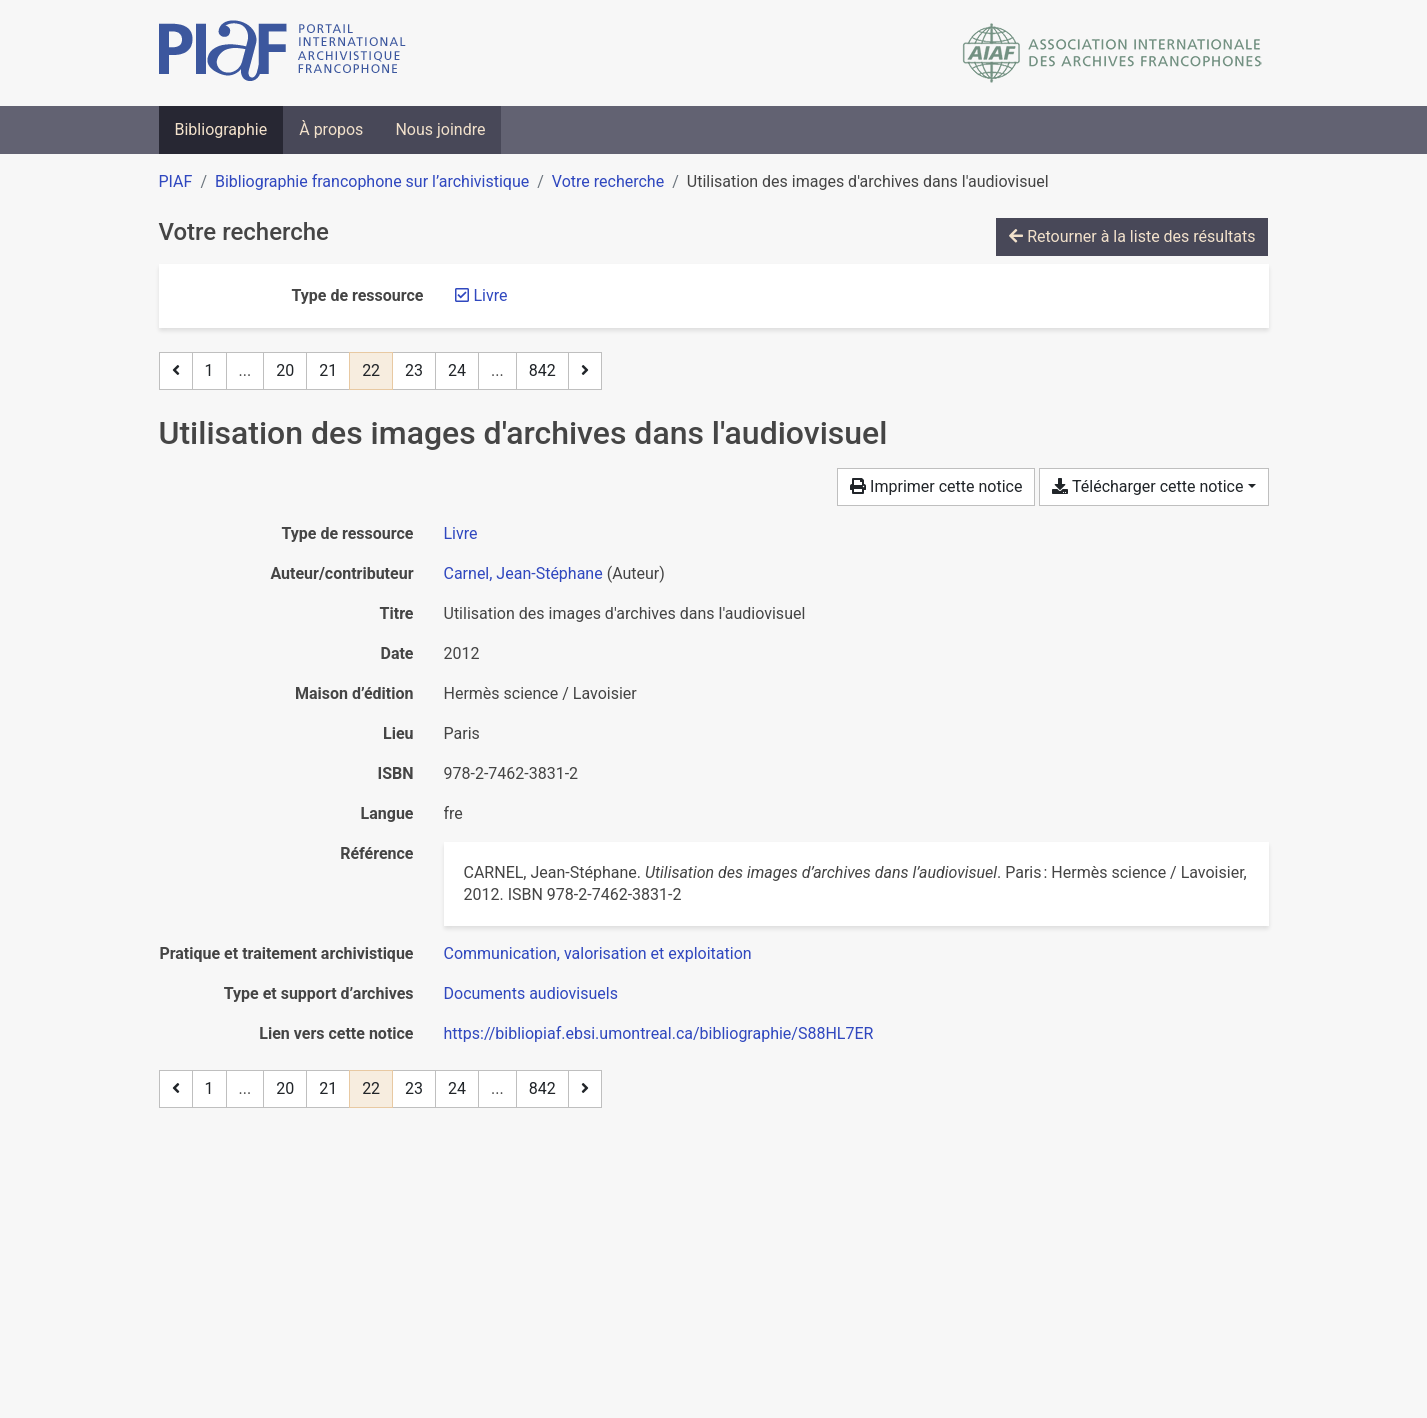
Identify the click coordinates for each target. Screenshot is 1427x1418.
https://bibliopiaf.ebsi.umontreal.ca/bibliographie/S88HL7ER (659, 1033)
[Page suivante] (585, 371)
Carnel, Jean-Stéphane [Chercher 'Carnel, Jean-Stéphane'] (523, 573)
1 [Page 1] (209, 370)
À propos (331, 129)
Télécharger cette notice (1147, 486)
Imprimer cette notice (936, 486)
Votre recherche (608, 181)
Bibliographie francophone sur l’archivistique (372, 181)
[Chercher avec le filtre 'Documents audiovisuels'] (531, 993)
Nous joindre (440, 129)
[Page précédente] (176, 371)
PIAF (176, 181)
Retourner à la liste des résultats (1132, 236)
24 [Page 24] (457, 370)
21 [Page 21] (328, 370)
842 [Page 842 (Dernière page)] (542, 370)
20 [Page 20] (285, 370)
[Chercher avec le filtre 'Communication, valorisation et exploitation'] (598, 953)
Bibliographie (221, 129)
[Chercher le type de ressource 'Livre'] (461, 533)
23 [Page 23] (414, 370)
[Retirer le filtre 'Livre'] (491, 295)
